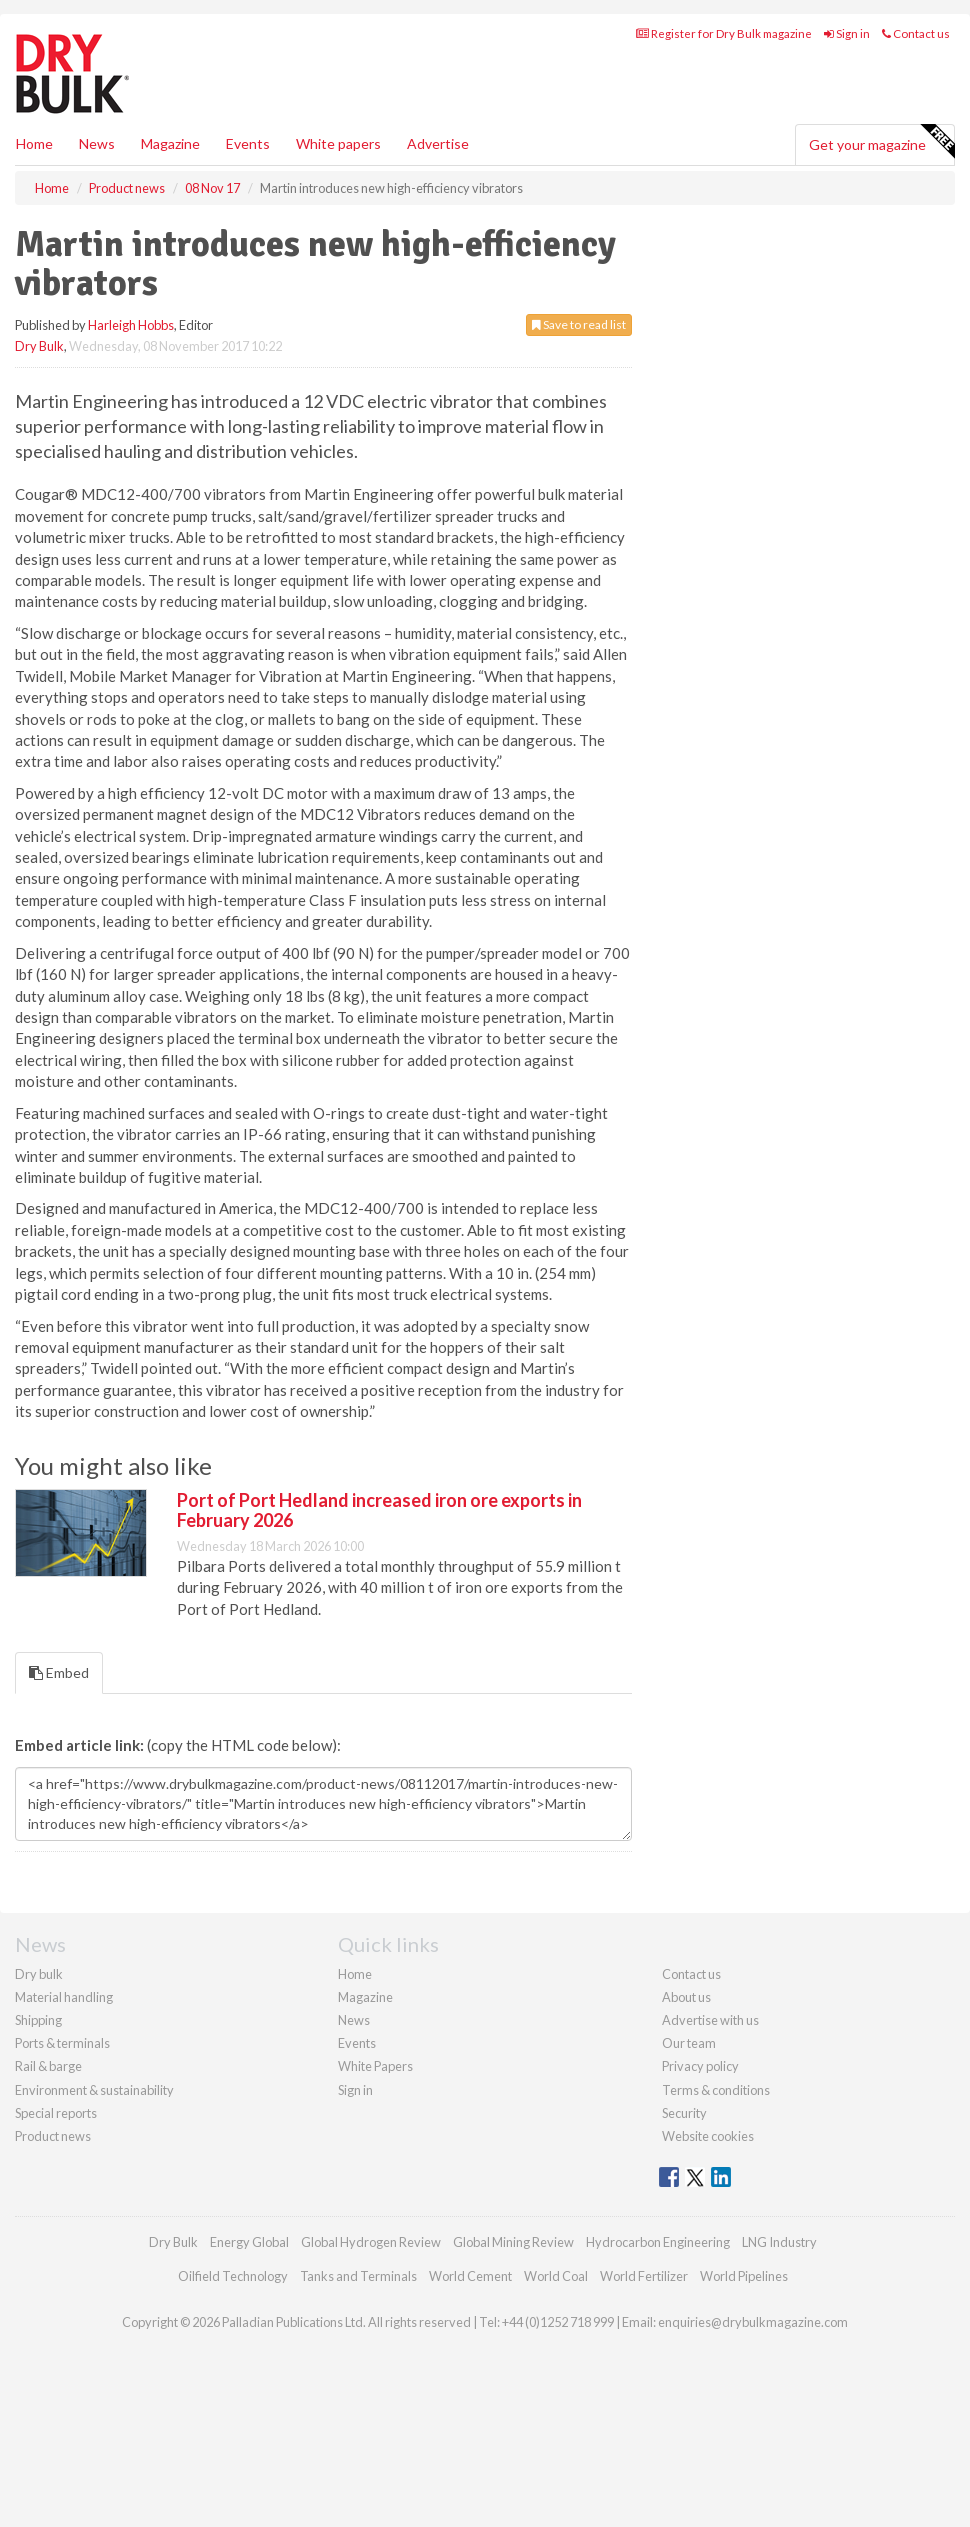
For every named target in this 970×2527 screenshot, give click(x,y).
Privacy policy (700, 2265)
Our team (689, 2242)
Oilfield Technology (233, 2475)
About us (686, 2196)
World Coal (556, 2475)
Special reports (56, 2312)
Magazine (170, 232)
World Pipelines (744, 2475)
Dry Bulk (39, 435)
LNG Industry (779, 2441)
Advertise (438, 232)
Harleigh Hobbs (131, 414)
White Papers (375, 2265)
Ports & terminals (62, 2242)
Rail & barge (48, 2265)
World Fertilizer (644, 2475)
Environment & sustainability (94, 2289)
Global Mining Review (513, 2441)
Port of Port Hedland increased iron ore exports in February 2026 (379, 1709)
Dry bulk (39, 2173)
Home (34, 232)
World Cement (470, 2475)
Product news (53, 2335)
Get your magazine (881, 231)
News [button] (97, 232)
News (354, 2219)
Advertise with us (710, 2219)
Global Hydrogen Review (371, 2441)
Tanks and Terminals (358, 2475)
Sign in (847, 122)
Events (248, 232)
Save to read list (579, 413)
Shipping (38, 2219)
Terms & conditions (716, 2289)
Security (684, 2312)
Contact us (916, 122)
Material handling (64, 2196)
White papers (338, 232)
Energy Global (249, 2441)
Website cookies (708, 2335)
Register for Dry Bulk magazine (724, 122)
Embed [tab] (59, 1871)
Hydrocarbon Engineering (658, 2441)
